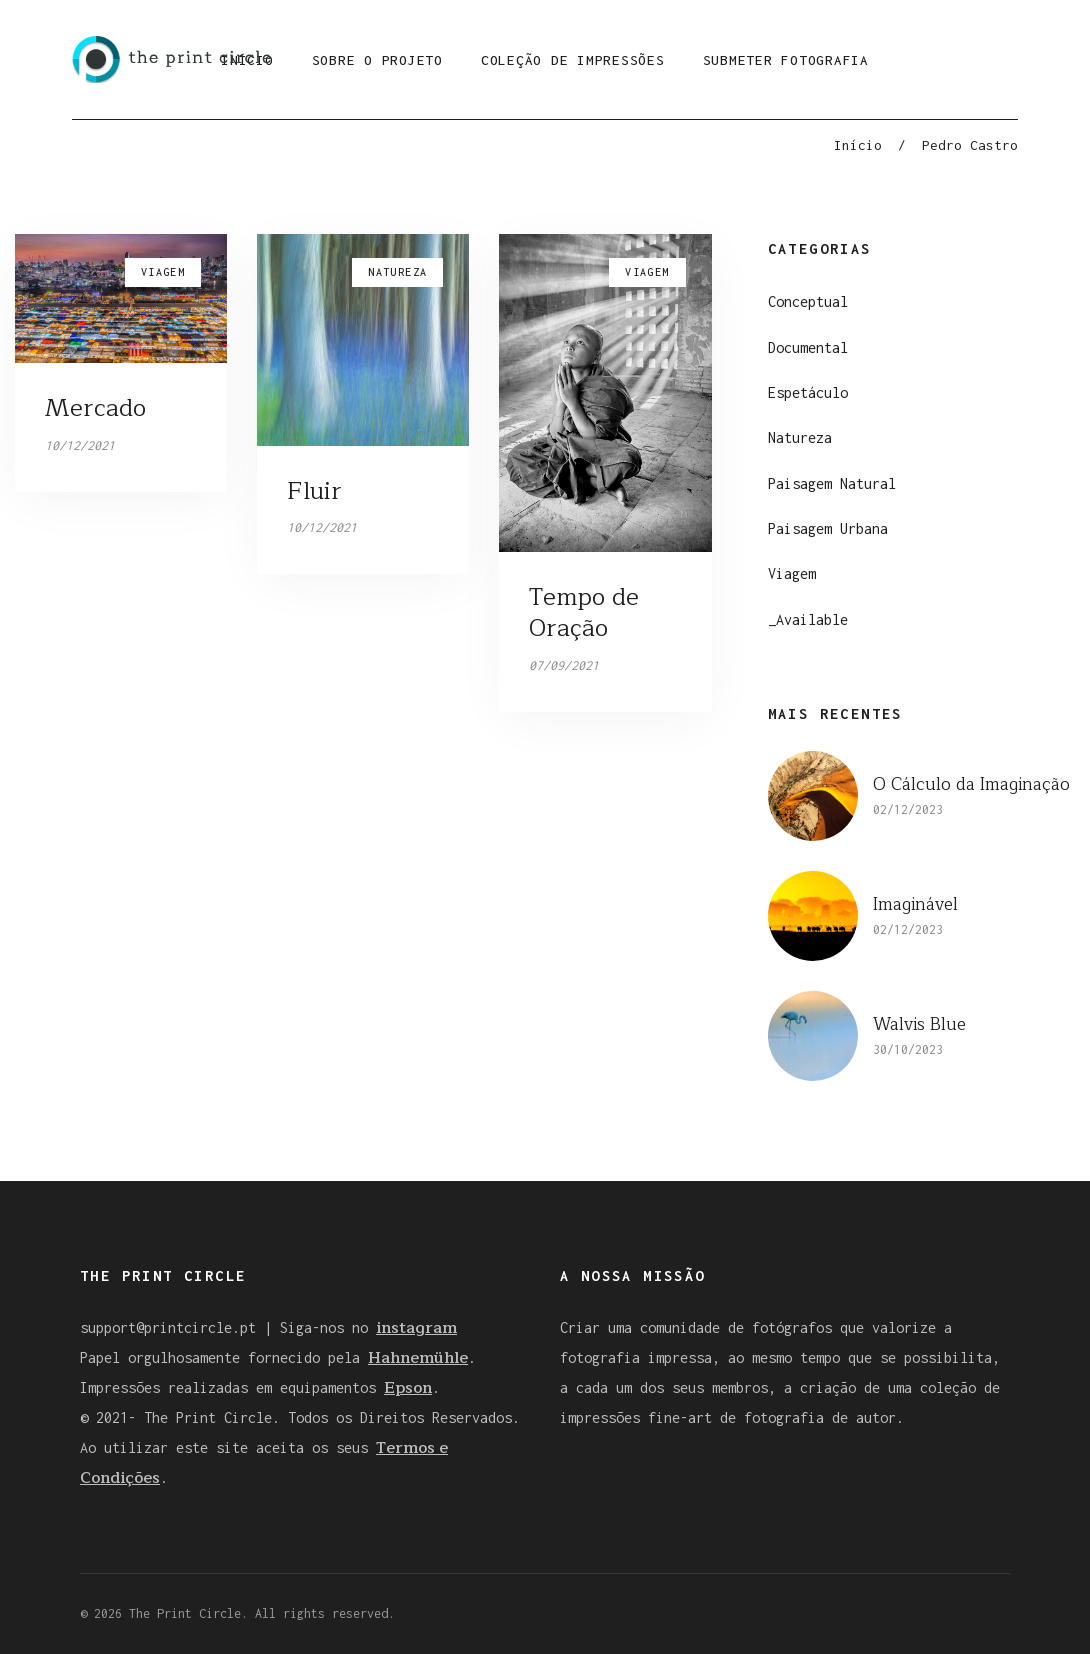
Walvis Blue (919, 1024)
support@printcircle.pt (168, 1327)
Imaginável (915, 904)
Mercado (95, 408)
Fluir (314, 491)
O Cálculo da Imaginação (971, 784)
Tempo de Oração (584, 612)
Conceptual (808, 301)
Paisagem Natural (832, 483)
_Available (808, 619)
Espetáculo (808, 392)
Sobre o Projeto (377, 60)
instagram (416, 1328)
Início (858, 145)
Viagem (792, 573)
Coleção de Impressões (573, 60)
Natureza (800, 437)
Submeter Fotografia (786, 60)
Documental (808, 347)
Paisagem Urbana (828, 528)
